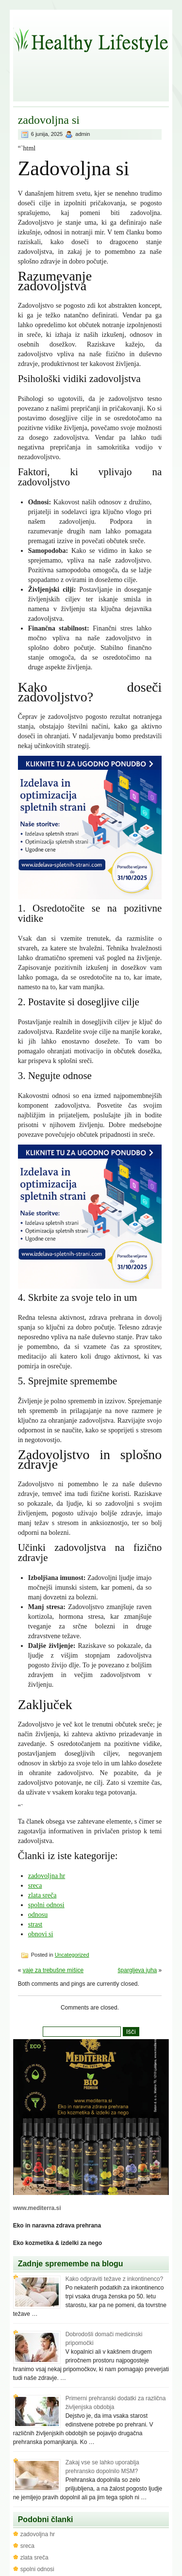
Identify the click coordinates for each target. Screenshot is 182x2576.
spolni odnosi (46, 1905)
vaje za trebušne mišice (53, 1970)
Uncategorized (72, 1955)
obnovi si (40, 1934)
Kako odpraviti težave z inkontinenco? (114, 2279)
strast (35, 1924)
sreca (35, 1885)
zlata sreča (42, 1895)
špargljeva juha (137, 1970)
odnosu (38, 1914)
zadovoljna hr (47, 1875)
